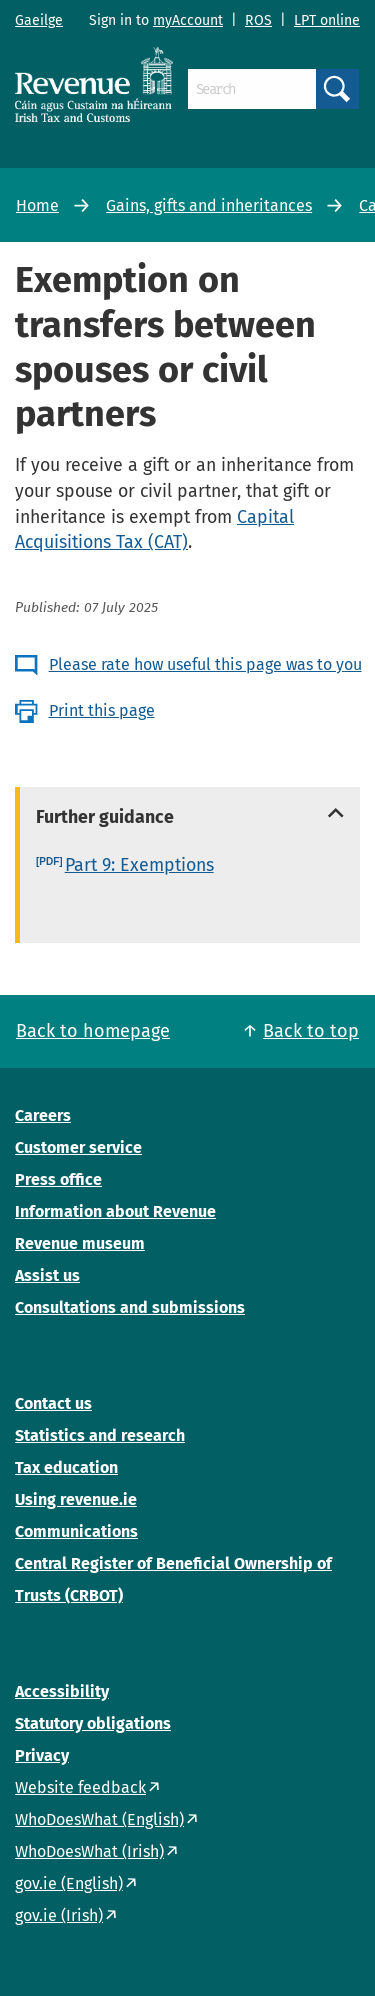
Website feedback (80, 1787)
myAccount (188, 20)
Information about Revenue (115, 1211)
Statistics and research (100, 1435)
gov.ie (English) (69, 1883)
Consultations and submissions (130, 1307)
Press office (58, 1179)
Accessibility (62, 1691)
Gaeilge (39, 20)
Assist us (47, 1275)
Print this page (102, 710)
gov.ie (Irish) (59, 1915)
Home (37, 205)
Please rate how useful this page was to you (205, 664)
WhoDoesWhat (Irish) (89, 1851)
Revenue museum (80, 1243)
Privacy (42, 1755)
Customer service (78, 1147)
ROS (258, 20)
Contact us (53, 1403)
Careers (43, 1115)
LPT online (327, 20)
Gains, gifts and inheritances (209, 205)
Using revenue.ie (76, 1499)
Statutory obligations (93, 1723)
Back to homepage (93, 1031)
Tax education (66, 1467)
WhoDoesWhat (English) (99, 1819)
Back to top (311, 1031)
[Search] (252, 89)
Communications (76, 1531)
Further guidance (105, 817)
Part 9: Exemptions (139, 865)
